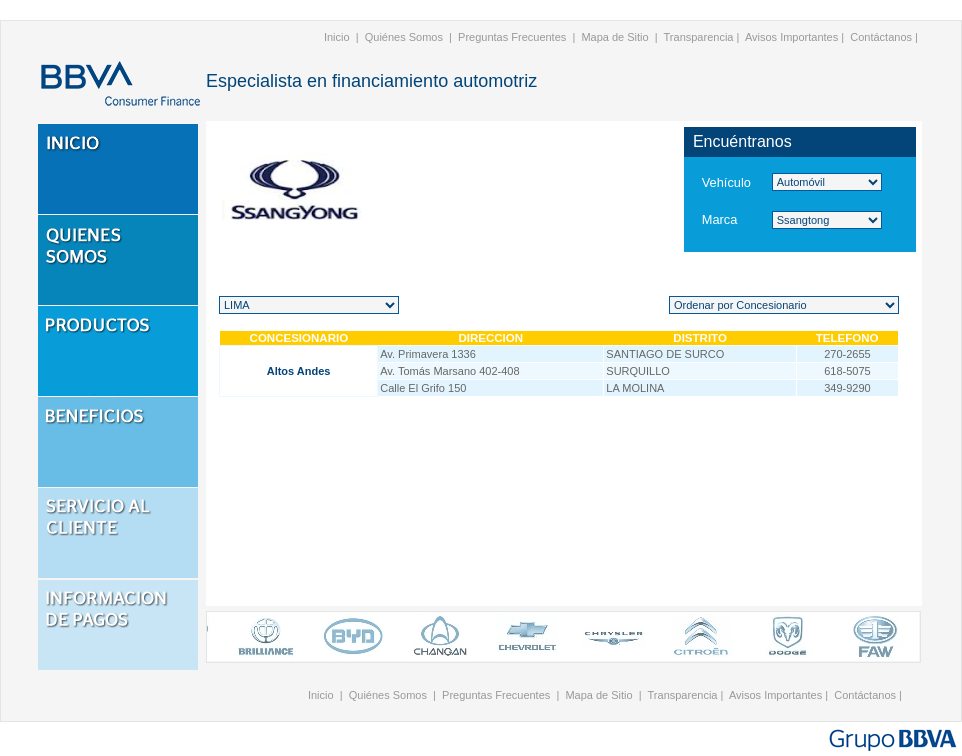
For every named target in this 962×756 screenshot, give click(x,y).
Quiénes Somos (404, 37)
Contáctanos (881, 37)
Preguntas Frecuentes (512, 37)
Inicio (337, 37)
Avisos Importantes (791, 37)
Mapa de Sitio (614, 37)
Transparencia (699, 37)
